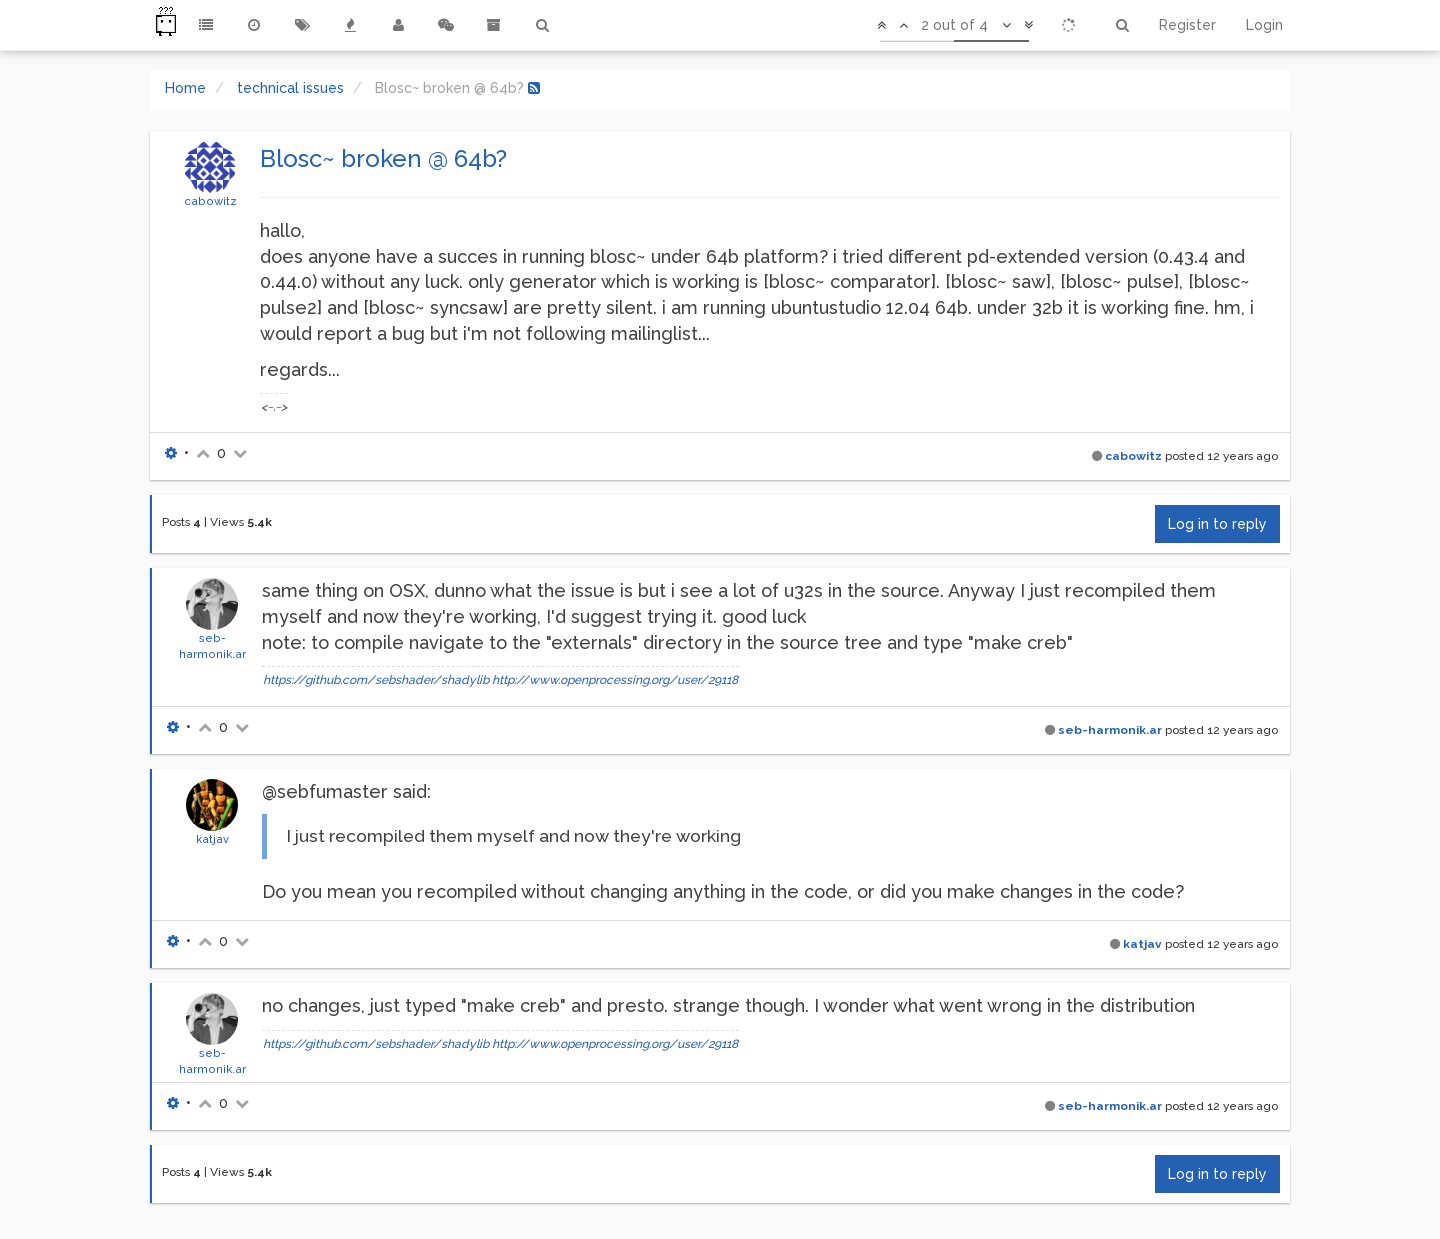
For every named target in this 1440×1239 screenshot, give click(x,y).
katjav (212, 839)
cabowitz (210, 201)
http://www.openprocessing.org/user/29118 (615, 680)
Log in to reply (1217, 524)
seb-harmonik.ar (1110, 730)
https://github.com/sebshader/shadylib (376, 680)
